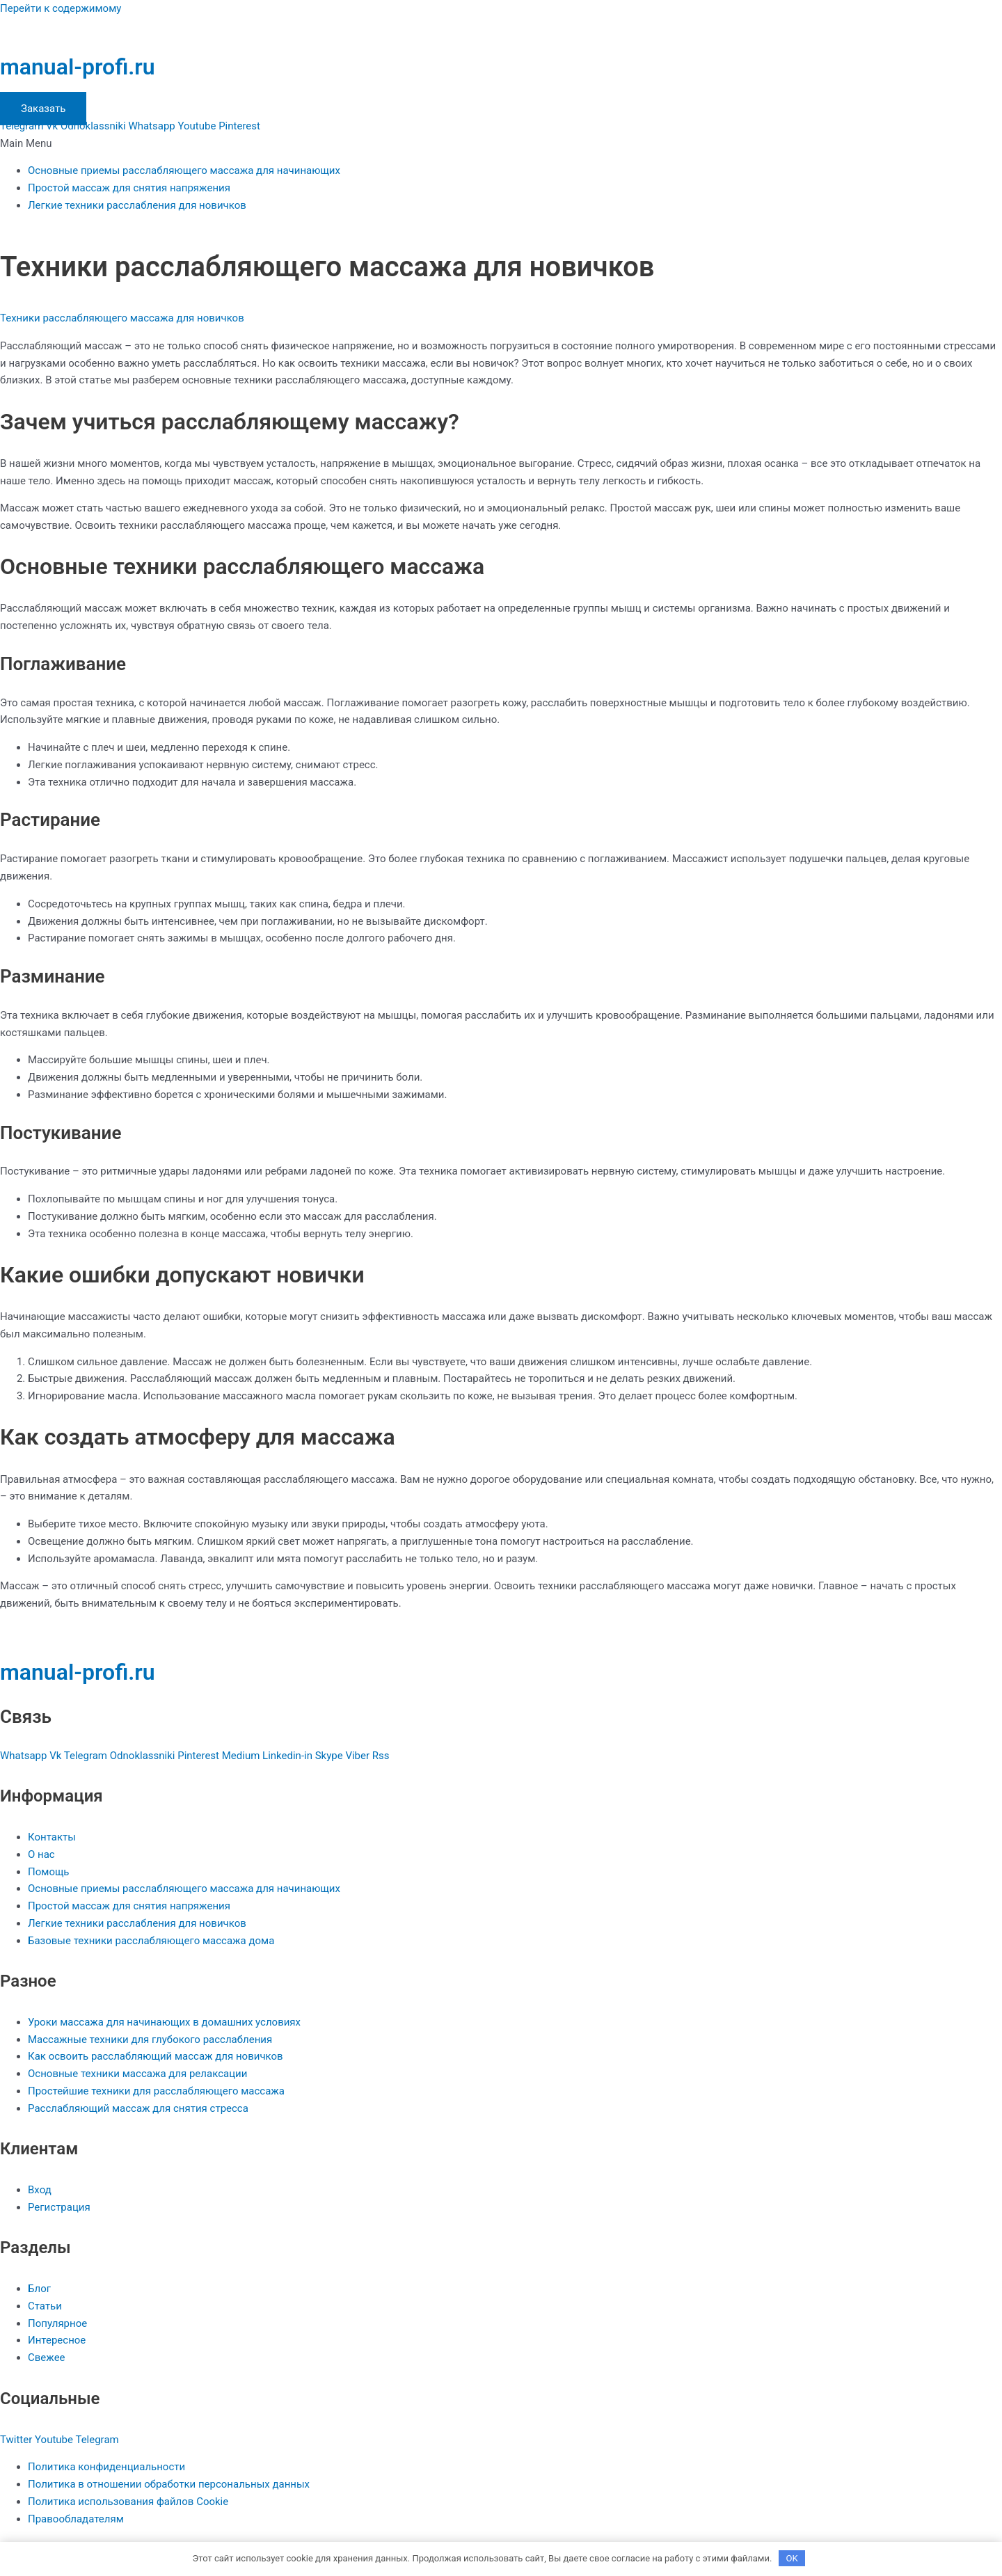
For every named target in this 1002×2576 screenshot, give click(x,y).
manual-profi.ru (77, 67)
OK (792, 2558)
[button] (501, 143)
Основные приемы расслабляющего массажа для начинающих (184, 170)
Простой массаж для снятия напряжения (129, 188)
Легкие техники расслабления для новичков (137, 205)
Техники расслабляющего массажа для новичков (122, 318)
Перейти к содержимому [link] (60, 8)
